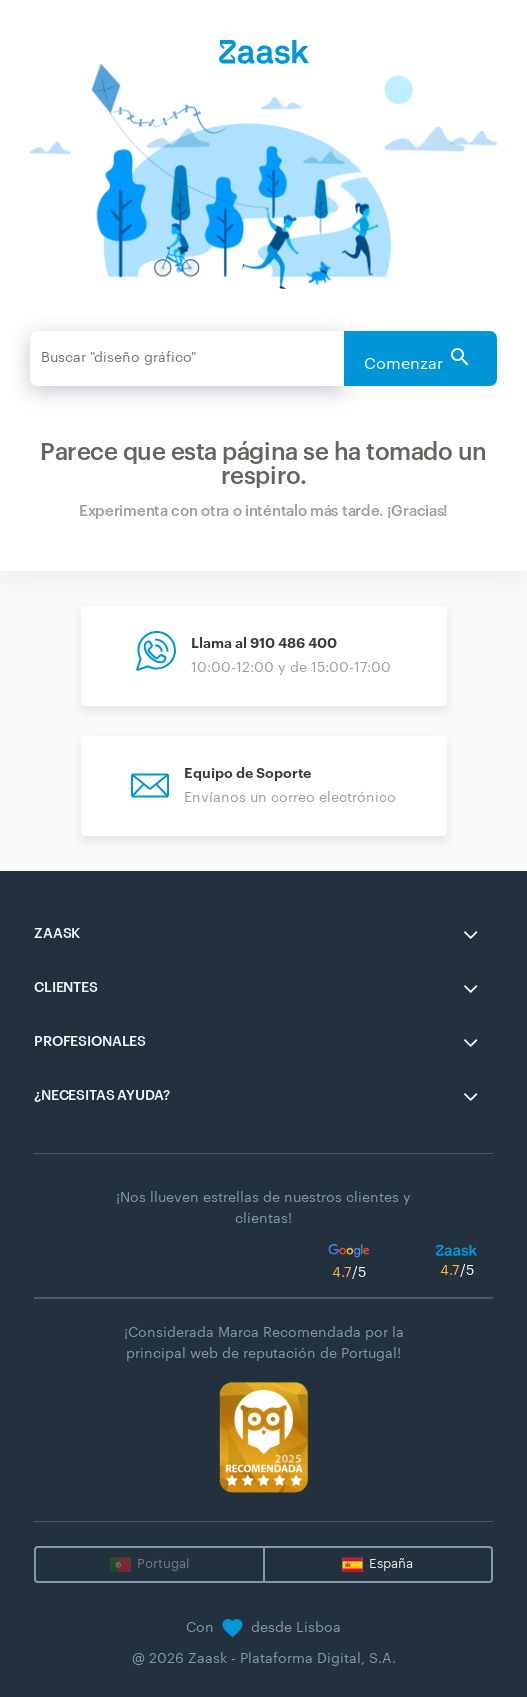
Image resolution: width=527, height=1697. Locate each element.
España (391, 1563)
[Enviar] (187, 358)
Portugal (163, 1563)
